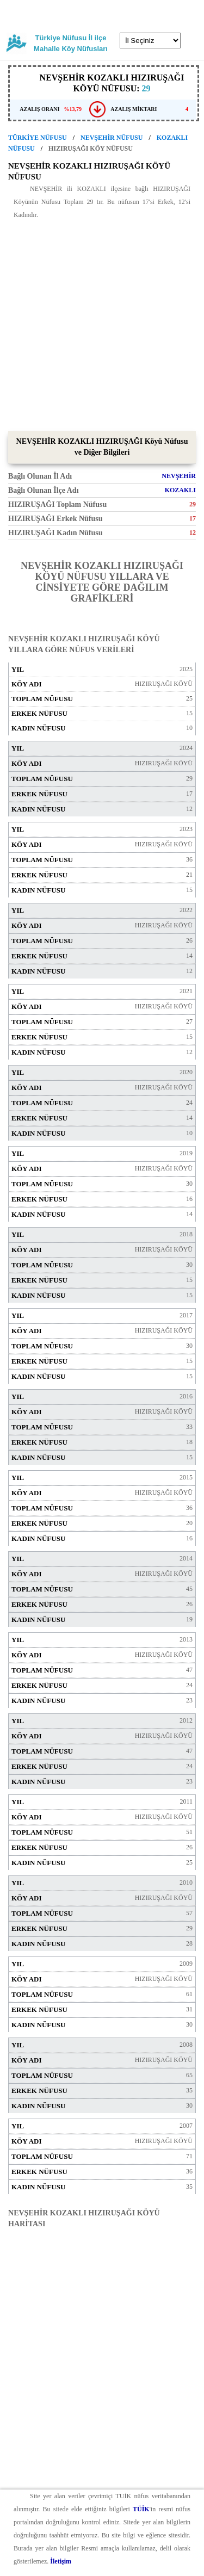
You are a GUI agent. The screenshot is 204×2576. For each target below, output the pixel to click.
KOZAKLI (180, 490)
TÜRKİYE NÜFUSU (37, 137)
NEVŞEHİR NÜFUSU (112, 137)
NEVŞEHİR (179, 476)
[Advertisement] (102, 323)
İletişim (60, 2561)
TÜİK (141, 2509)
